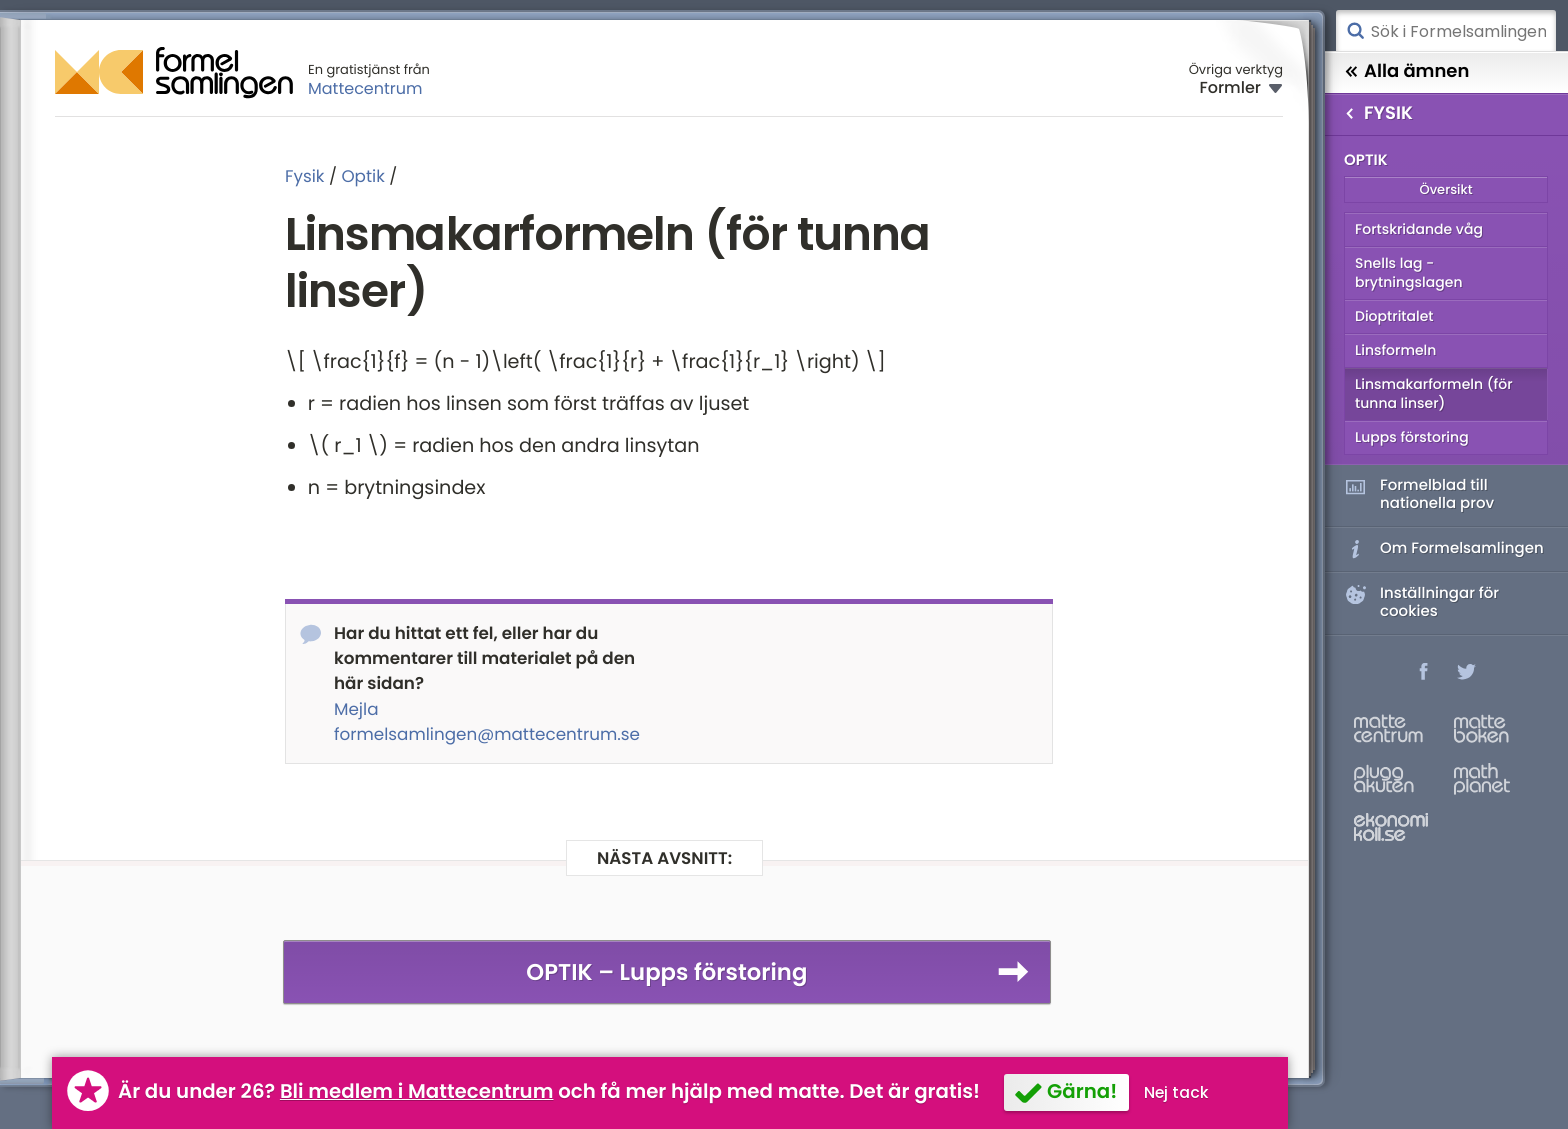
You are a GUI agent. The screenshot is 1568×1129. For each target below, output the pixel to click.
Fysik (304, 176)
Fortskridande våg (1419, 229)
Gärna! (1082, 1091)
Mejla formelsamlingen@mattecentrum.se (487, 721)
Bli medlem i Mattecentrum (417, 1091)
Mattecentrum (365, 88)
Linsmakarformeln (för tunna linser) (1434, 393)
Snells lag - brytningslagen (1408, 272)
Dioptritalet (1394, 316)
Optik (362, 176)
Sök (1355, 31)
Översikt (1445, 189)
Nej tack (1176, 1092)
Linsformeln (1395, 350)
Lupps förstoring (1412, 437)
